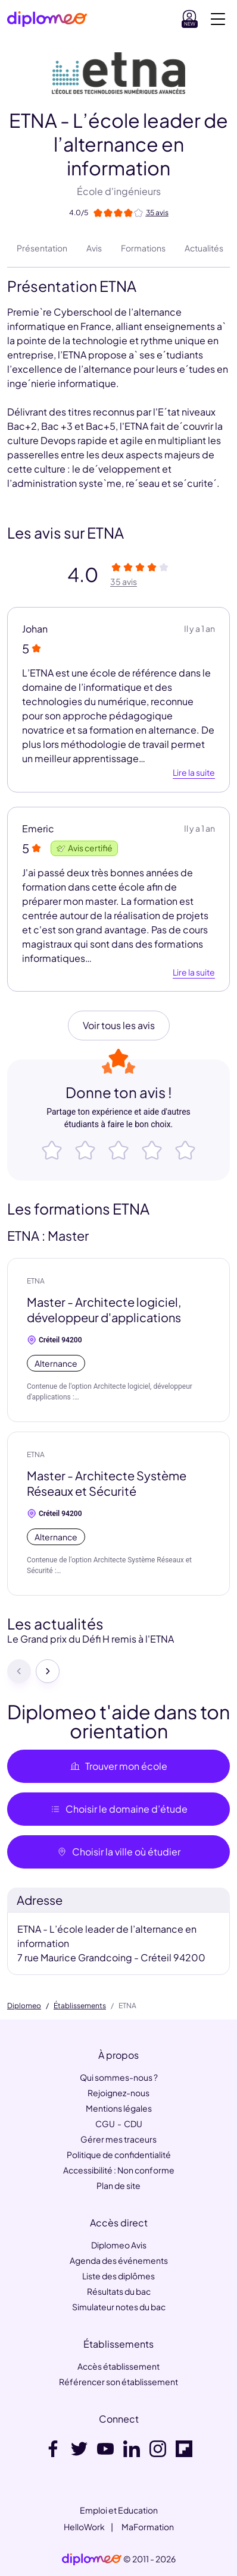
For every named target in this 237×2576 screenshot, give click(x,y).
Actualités (204, 248)
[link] (91, 2559)
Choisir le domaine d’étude (119, 1809)
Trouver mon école (118, 1766)
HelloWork (84, 2526)
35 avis (123, 581)
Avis (94, 248)
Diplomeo (24, 2006)
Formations (143, 248)
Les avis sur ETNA (65, 532)
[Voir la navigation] (218, 19)
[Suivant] (48, 1671)
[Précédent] (19, 1671)
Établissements (80, 2006)
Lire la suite (194, 773)
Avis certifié (84, 847)
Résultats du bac (119, 2291)
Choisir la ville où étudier (118, 1851)
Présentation (42, 248)
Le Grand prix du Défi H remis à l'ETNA (90, 1639)
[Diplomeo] (47, 19)
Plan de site (118, 2185)
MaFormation (147, 2526)
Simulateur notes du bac (119, 2306)
